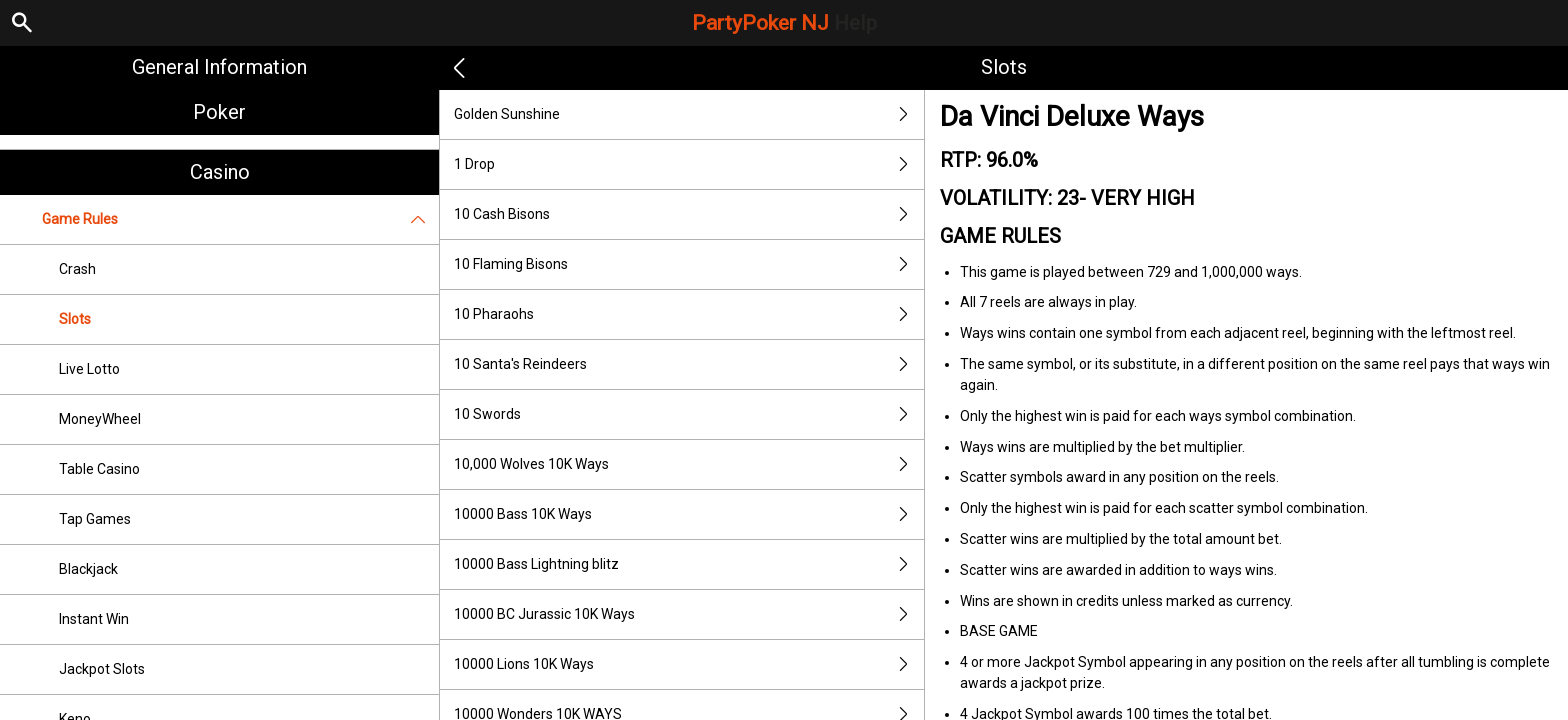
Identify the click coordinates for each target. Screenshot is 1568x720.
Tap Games (95, 519)
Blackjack (88, 569)
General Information (219, 67)
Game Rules (240, 219)
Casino (220, 172)
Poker (219, 112)
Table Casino (99, 469)
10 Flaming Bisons (689, 264)
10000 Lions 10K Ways (689, 664)
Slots (75, 319)
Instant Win (94, 619)
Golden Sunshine (689, 114)
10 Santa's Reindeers (689, 364)
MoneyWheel (100, 419)
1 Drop (689, 164)
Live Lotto (89, 369)
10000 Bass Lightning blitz (689, 564)
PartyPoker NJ (784, 23)
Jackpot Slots (102, 669)
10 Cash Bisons (689, 214)
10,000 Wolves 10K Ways (689, 464)
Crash (77, 269)
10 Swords (689, 414)
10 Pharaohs (689, 314)
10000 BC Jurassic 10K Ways (689, 614)
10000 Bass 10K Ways (689, 514)
